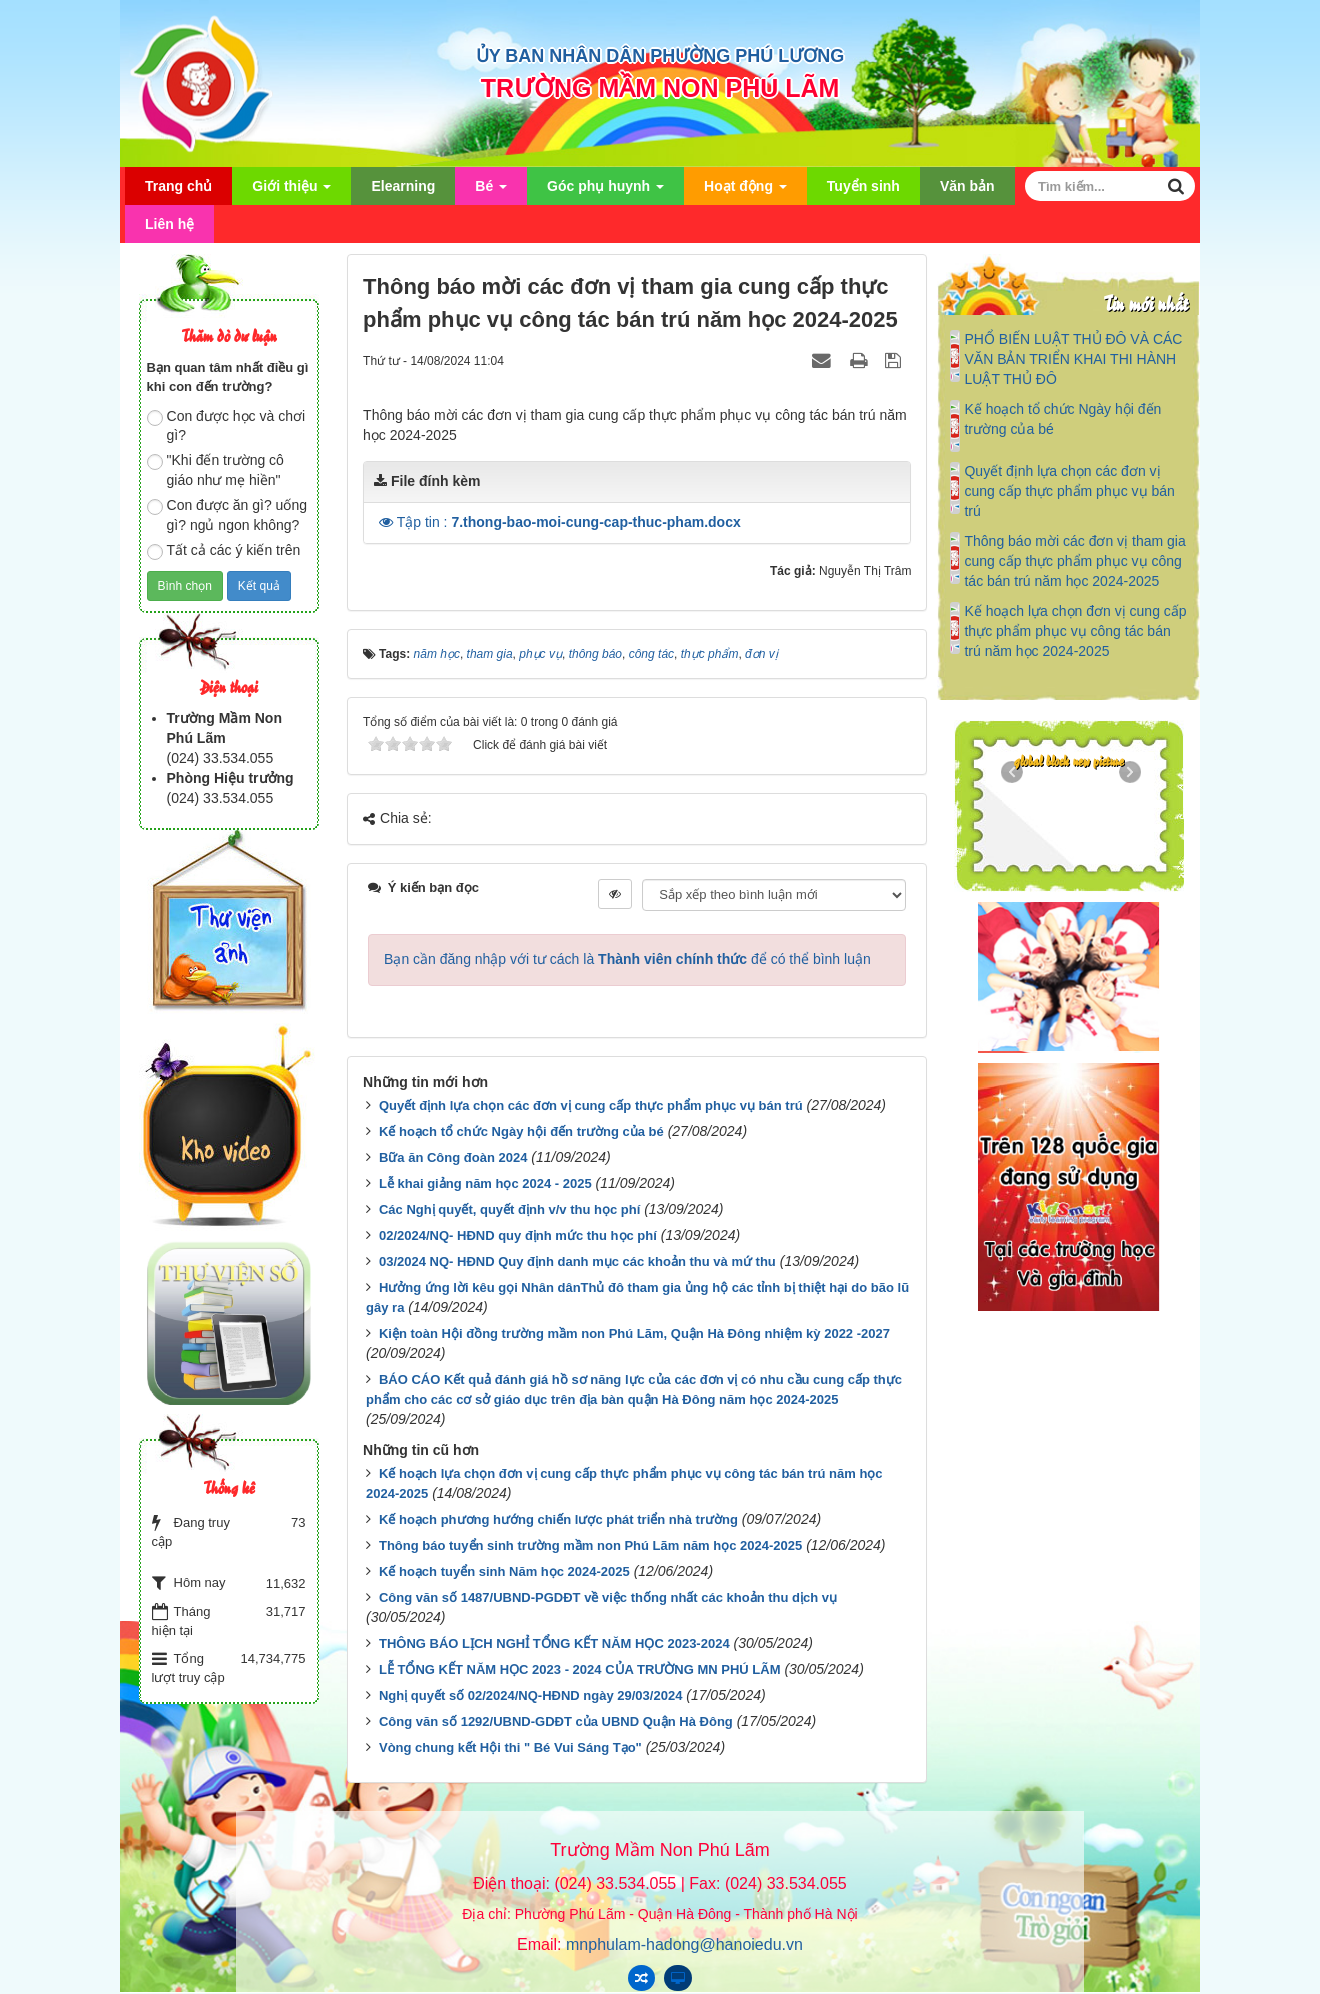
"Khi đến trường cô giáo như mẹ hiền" (215, 470)
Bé (491, 191)
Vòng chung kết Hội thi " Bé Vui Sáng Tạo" (510, 1747)
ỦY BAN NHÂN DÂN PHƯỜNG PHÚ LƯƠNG (660, 56)
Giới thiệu (291, 191)
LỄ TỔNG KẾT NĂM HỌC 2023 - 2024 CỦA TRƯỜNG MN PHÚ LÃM (580, 1669)
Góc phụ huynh (605, 191)
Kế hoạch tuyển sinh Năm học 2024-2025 (504, 1571)
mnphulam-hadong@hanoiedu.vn (684, 1944)
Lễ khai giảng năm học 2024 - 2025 (485, 1183)
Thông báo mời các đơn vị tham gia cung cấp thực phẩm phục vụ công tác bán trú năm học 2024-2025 (1074, 561)
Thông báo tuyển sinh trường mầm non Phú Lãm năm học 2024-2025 (590, 1545)
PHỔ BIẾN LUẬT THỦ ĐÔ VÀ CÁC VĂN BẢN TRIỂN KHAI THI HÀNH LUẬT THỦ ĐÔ (1073, 359)
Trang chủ (178, 186)
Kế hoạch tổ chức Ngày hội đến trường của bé (521, 1131)
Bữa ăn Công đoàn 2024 (453, 1157)
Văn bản (967, 186)
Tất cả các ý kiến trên (224, 551)
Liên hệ (169, 224)
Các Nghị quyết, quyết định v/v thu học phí (509, 1209)
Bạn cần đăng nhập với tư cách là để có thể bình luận (627, 959)
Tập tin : (569, 522)
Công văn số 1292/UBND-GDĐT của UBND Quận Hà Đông (556, 1721)
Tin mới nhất (1145, 302)
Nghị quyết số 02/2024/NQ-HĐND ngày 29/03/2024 (530, 1695)
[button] (388, 522)
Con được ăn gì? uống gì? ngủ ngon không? (227, 515)
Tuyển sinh (863, 186)
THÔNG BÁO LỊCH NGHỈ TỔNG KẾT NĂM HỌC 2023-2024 (554, 1643)
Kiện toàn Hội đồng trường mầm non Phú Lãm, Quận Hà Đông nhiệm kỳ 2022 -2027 (634, 1333)
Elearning (403, 186)
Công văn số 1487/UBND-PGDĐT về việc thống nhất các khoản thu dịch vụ (608, 1597)
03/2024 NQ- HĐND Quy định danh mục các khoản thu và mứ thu (577, 1261)
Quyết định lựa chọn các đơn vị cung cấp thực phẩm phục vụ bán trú (591, 1105)
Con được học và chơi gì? (226, 426)
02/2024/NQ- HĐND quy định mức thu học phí (518, 1235)
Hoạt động (745, 191)
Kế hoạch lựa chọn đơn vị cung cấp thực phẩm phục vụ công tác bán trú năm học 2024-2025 (1075, 631)
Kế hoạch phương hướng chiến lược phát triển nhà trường (558, 1519)
